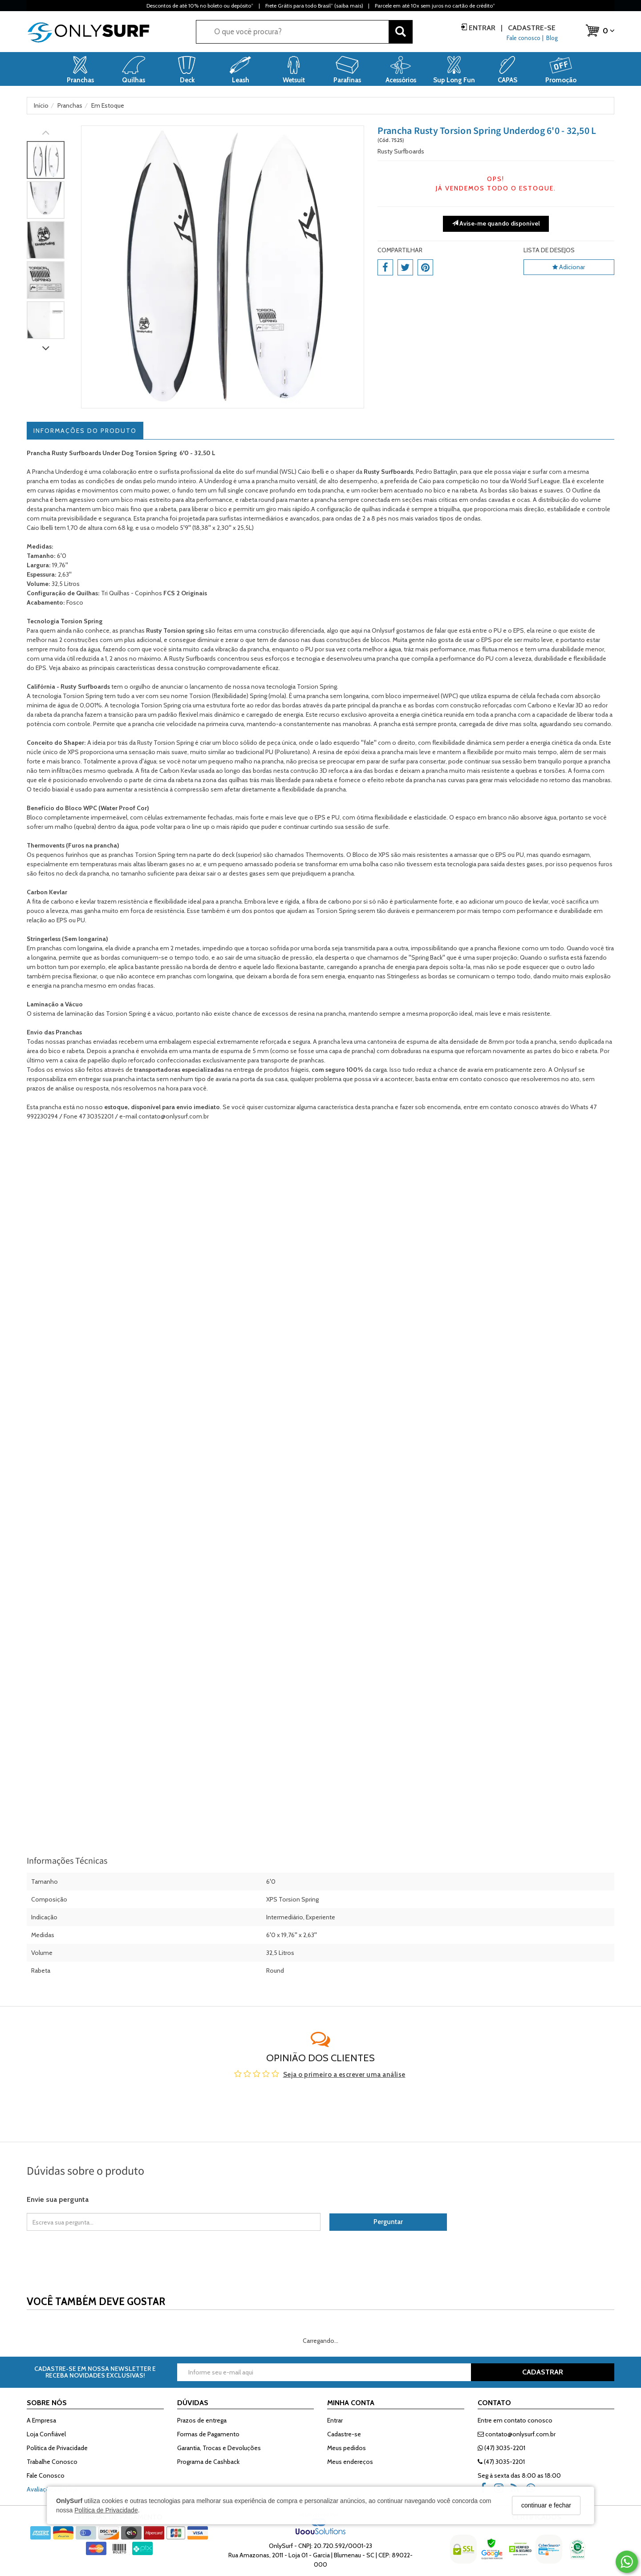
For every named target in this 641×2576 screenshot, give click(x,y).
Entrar (482, 28)
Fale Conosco (46, 2475)
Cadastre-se (531, 28)
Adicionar (568, 267)
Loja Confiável (46, 2434)
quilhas (371, 509)
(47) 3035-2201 (501, 2448)
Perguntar (388, 2222)
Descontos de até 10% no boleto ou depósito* (199, 5)
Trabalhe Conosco (52, 2462)
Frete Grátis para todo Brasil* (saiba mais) (314, 5)
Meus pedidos (346, 2448)
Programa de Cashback (208, 2462)
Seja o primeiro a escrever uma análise (344, 2075)
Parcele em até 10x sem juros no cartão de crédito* (435, 5)
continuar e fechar (546, 2505)
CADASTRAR (542, 2372)
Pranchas (69, 1032)
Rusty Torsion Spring (165, 743)
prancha (333, 490)
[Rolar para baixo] (46, 349)
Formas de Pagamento (208, 2434)
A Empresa (41, 2420)
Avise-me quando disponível (496, 223)
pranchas (121, 855)
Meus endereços (350, 2462)
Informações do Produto (85, 431)
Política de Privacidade (106, 2510)
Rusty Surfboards (400, 151)
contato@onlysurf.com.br (517, 2434)
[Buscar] (401, 32)
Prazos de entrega (202, 2420)
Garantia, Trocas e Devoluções (219, 2448)
